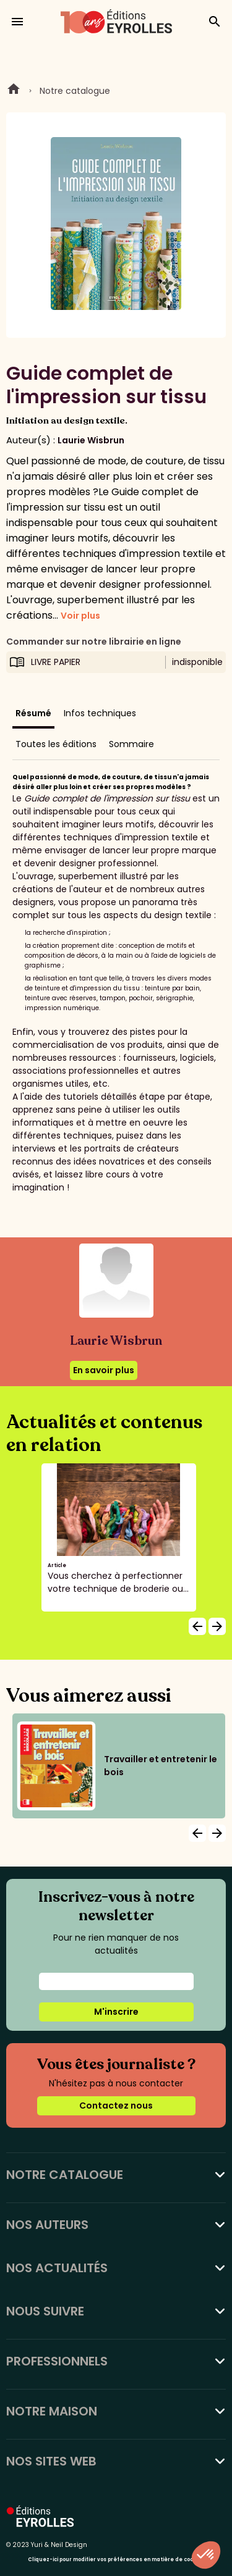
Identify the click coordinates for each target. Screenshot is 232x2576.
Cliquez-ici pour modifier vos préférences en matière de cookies (116, 2559)
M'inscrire (116, 2011)
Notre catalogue (75, 91)
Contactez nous (116, 2105)
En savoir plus (103, 1370)
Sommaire (131, 744)
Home (13, 91)
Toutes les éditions (56, 744)
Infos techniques (100, 713)
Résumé (33, 713)
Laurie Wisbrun (91, 440)
